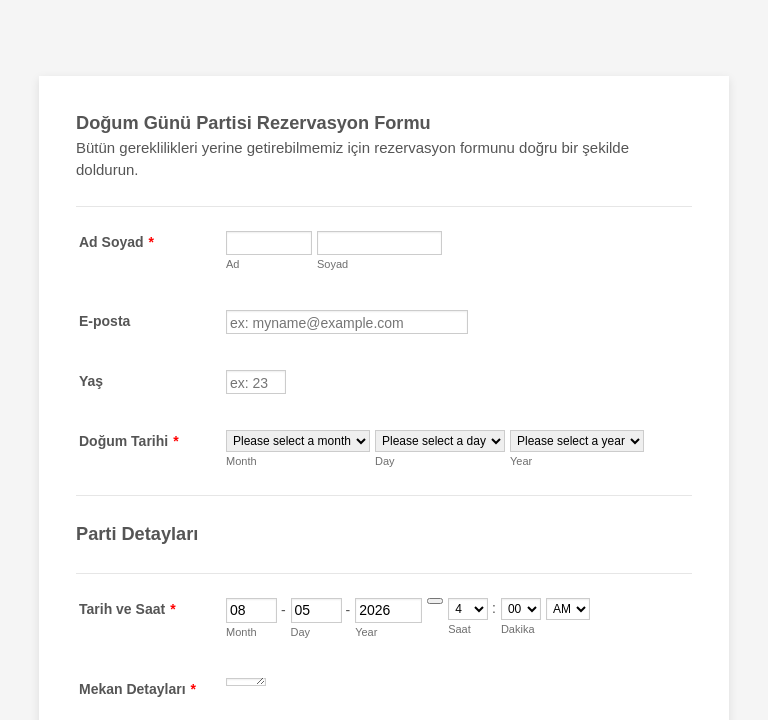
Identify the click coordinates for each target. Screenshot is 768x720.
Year (521, 461)
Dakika (518, 629)
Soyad (332, 264)
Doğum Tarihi (129, 441)
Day (385, 461)
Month (241, 461)
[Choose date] (435, 601)
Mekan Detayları (137, 689)
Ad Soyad (116, 242)
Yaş (91, 381)
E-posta (104, 321)
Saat (459, 629)
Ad (232, 264)
